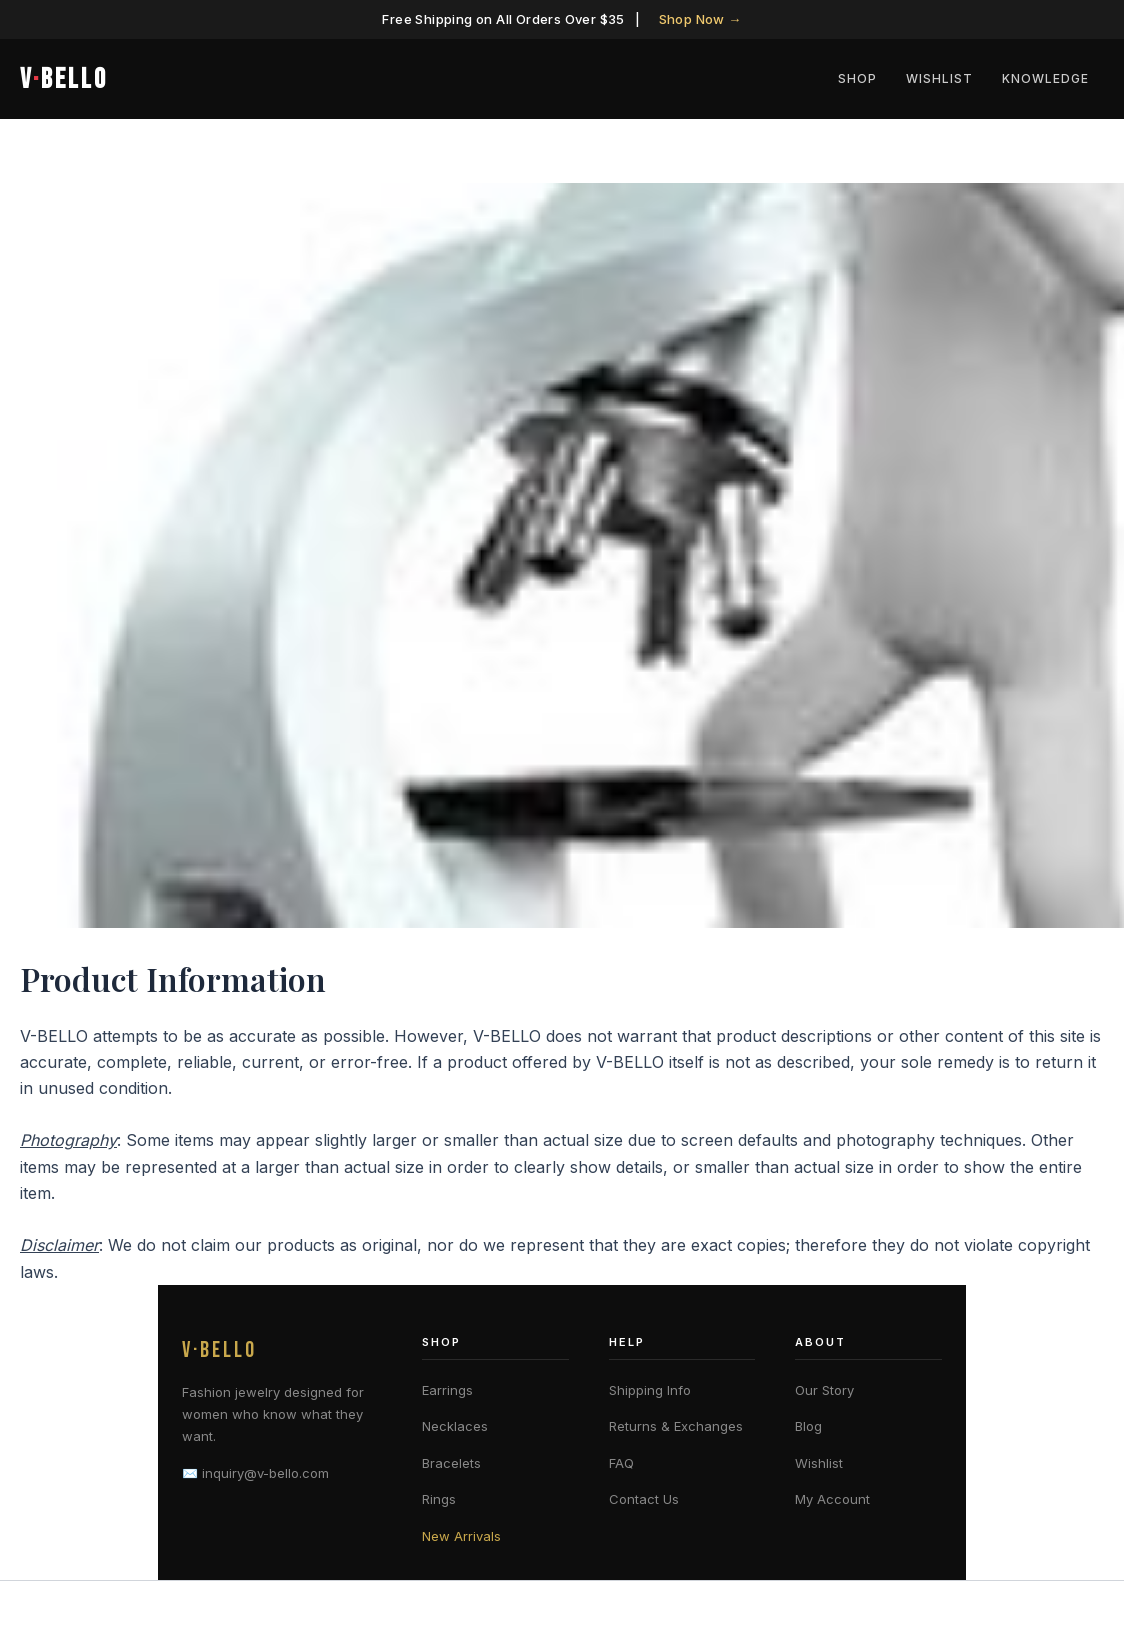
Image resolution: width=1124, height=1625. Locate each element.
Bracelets (451, 1463)
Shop (870, 78)
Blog (808, 1426)
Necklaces (455, 1426)
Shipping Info (650, 1390)
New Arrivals (461, 1536)
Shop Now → (700, 19)
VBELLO (64, 79)
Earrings (447, 1390)
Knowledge (1048, 78)
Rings (439, 1499)
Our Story (824, 1390)
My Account (832, 1499)
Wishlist (947, 78)
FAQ (621, 1463)
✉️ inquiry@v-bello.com (255, 1473)
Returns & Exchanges (676, 1426)
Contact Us (644, 1499)
